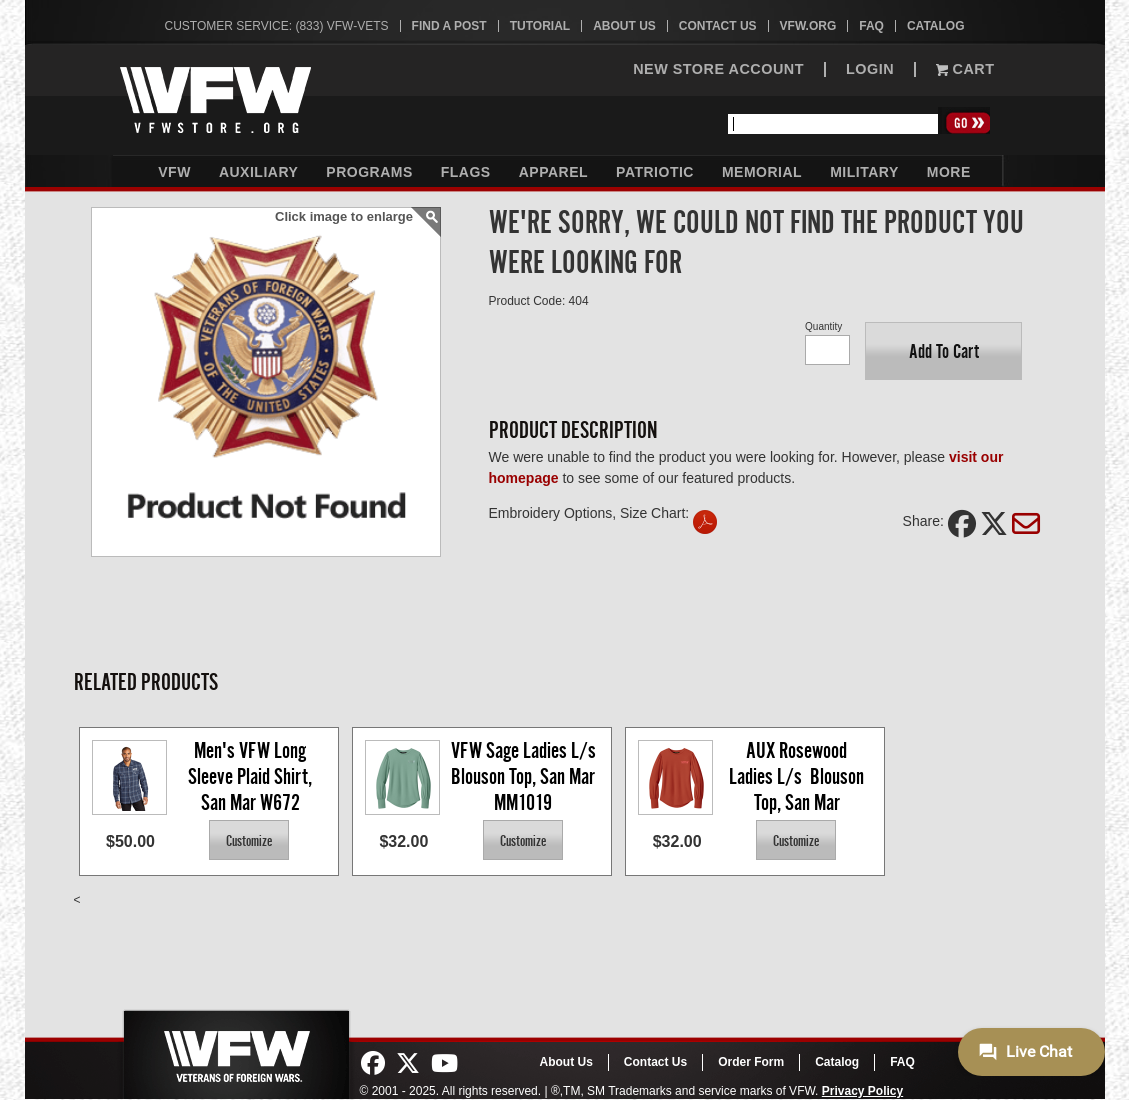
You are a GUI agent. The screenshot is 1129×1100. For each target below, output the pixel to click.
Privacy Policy (862, 1091)
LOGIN (870, 69)
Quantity (823, 326)
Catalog (936, 26)
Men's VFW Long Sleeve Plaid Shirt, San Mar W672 (252, 775)
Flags (466, 172)
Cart (965, 69)
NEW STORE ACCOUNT (718, 69)
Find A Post (449, 26)
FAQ (871, 26)
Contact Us (718, 26)
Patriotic (655, 172)
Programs (369, 172)
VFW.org (808, 26)
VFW (174, 172)
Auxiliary (258, 172)
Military (864, 172)
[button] (943, 351)
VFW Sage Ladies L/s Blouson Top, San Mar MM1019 (526, 775)
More (949, 172)
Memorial (762, 172)
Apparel (553, 172)
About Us (624, 26)
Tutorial (540, 26)
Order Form (751, 1062)
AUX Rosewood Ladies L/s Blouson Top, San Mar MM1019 (798, 775)
